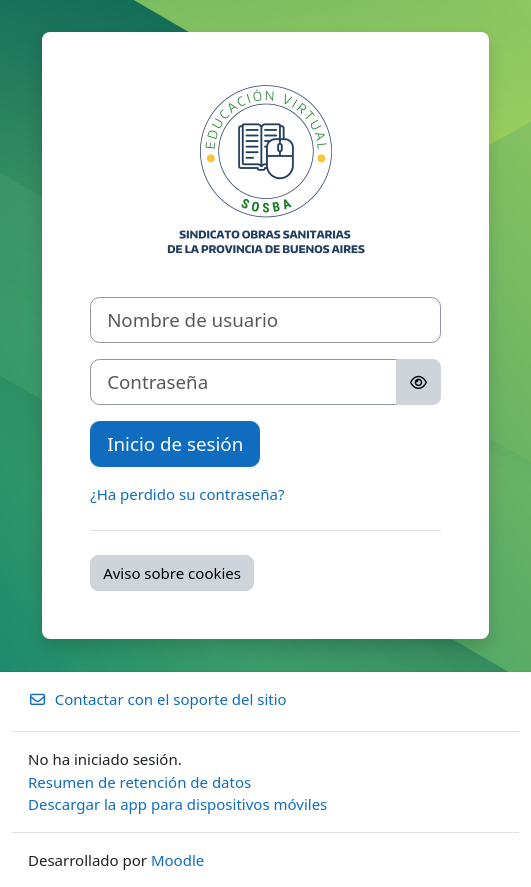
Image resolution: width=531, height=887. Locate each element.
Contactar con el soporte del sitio (157, 699)
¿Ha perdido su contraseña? (187, 494)
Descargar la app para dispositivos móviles (177, 804)
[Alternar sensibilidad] (418, 382)
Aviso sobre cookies (172, 573)
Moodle (177, 860)
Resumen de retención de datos (139, 782)
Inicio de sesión (175, 443)
